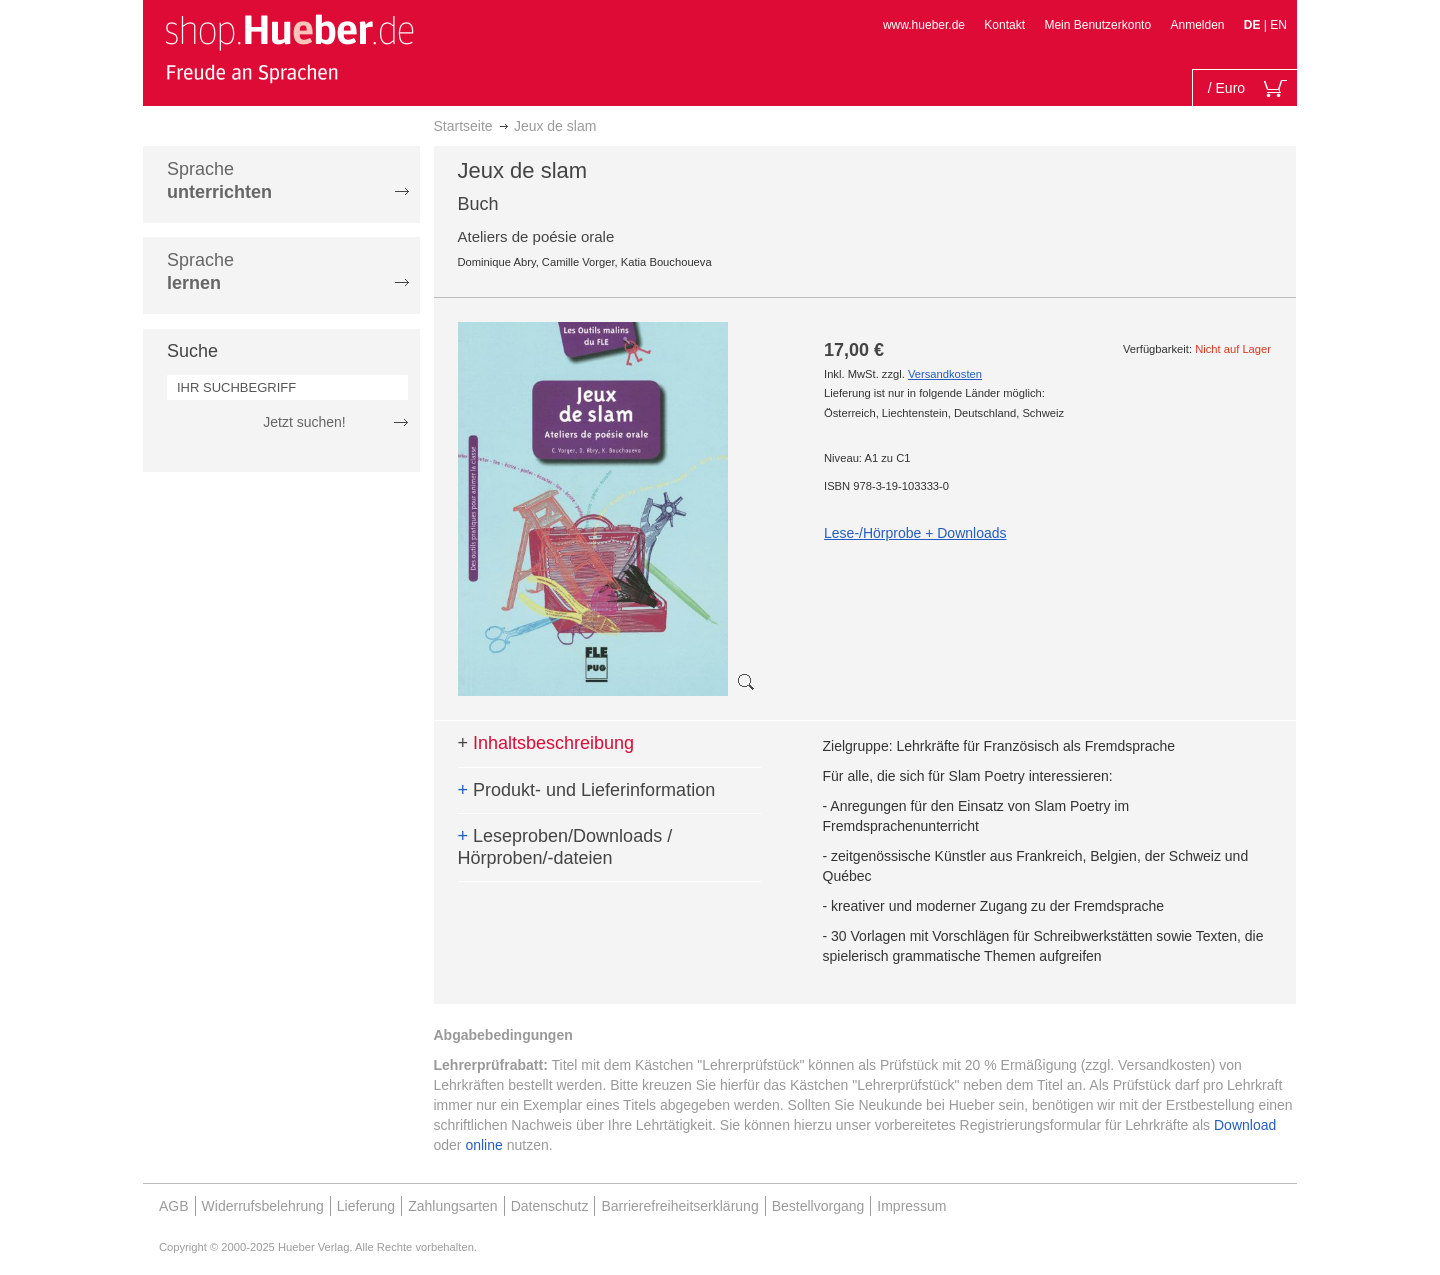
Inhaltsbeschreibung (546, 743)
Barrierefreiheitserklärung (679, 1206)
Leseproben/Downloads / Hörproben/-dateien (565, 847)
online (483, 1145)
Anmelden (1197, 25)
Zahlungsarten (453, 1206)
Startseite (463, 126)
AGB (174, 1206)
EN (1278, 25)
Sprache (219, 180)
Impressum (911, 1206)
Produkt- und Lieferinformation (587, 790)
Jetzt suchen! (304, 422)
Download (1245, 1125)
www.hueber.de (924, 25)
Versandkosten (945, 374)
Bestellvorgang (818, 1206)
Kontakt (1004, 25)
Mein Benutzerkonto (1097, 25)
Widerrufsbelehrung (263, 1206)
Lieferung (366, 1206)
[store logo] (289, 48)
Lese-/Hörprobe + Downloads (915, 533)
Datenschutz (550, 1206)
